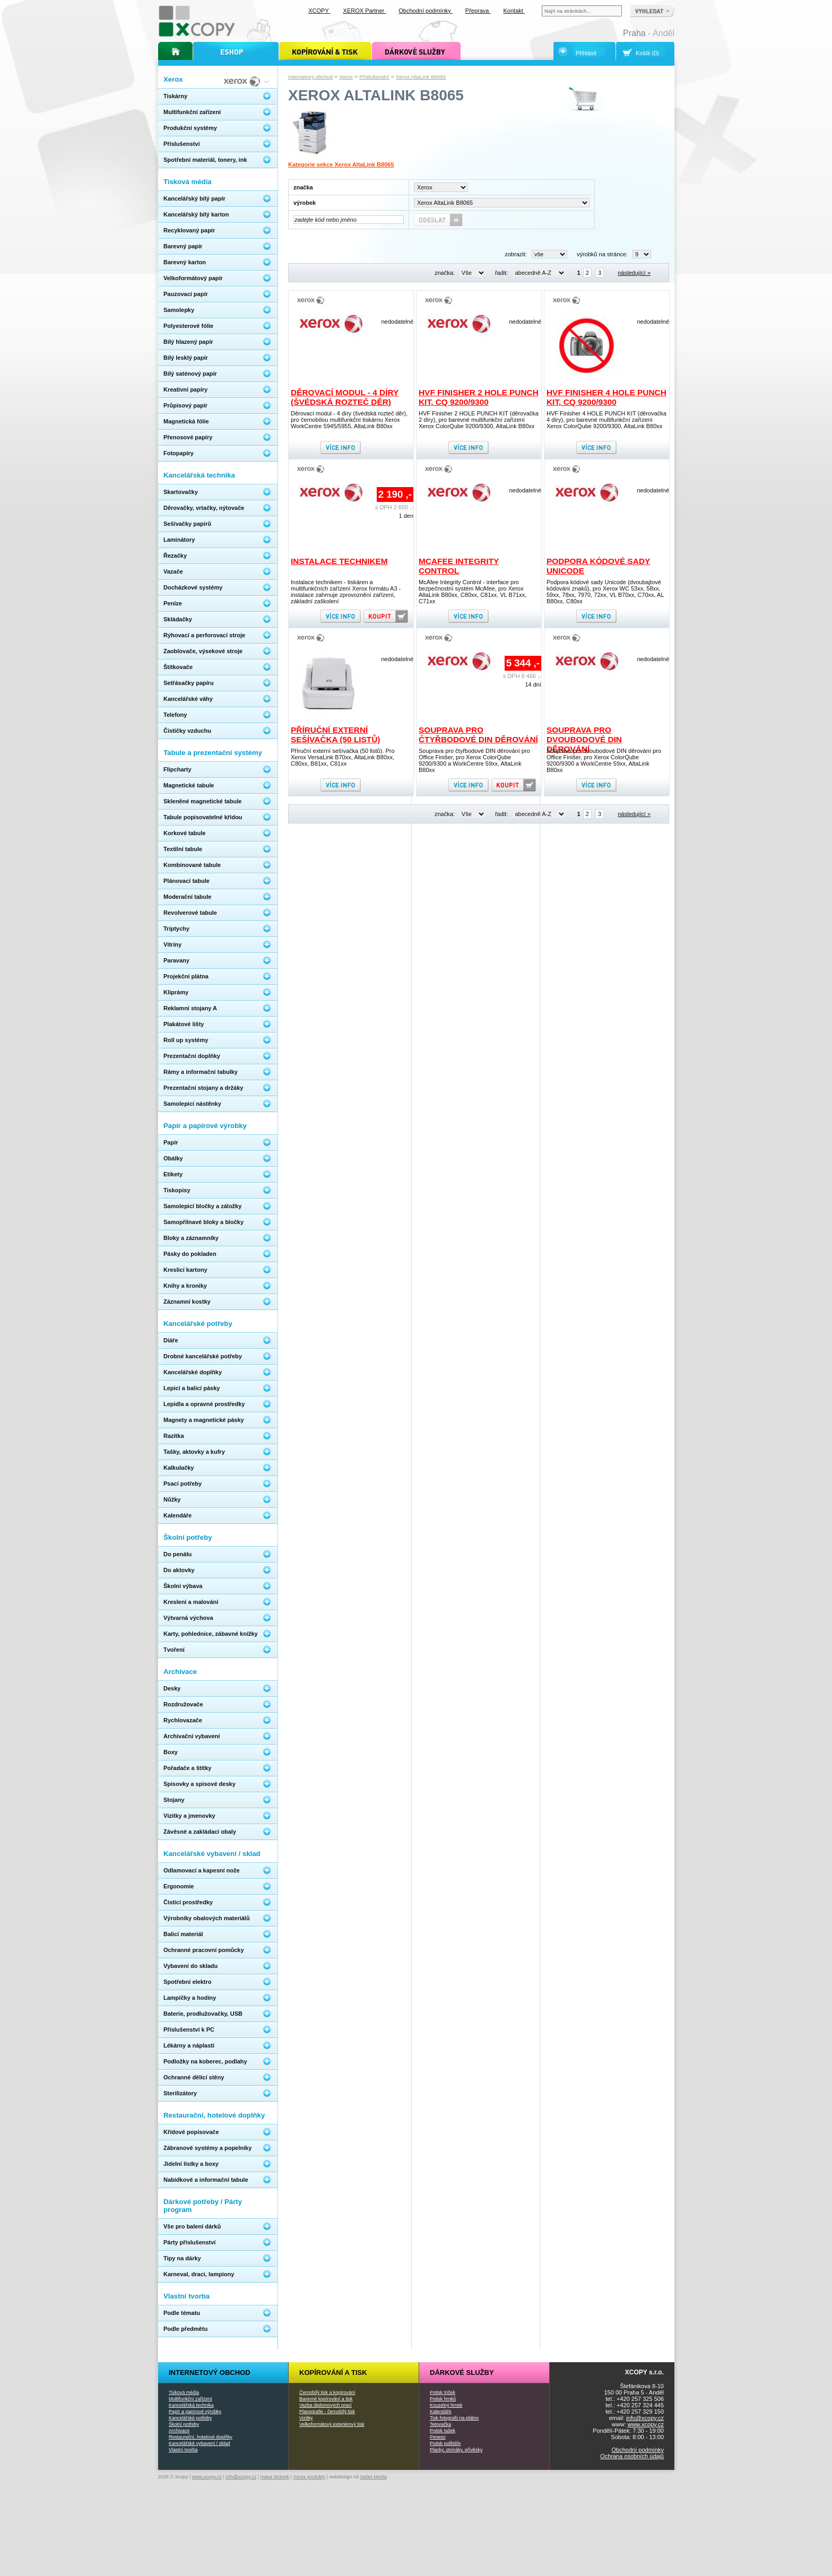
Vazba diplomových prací (325, 2405)
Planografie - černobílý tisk (327, 2411)
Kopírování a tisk (333, 2372)
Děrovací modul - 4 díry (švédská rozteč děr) (344, 397)
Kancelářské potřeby (190, 2418)
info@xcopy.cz (645, 2418)
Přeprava (478, 10)
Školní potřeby (184, 2424)
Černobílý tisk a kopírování (327, 2392)
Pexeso (438, 2437)
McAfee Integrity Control (459, 566)
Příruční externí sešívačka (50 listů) (335, 734)
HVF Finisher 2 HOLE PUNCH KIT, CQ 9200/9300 (479, 397)
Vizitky (306, 2418)
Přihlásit (586, 53)
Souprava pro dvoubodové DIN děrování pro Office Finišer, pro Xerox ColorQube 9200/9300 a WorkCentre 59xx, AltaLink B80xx (604, 760)
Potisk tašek (442, 2430)
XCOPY (319, 10)
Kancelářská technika (191, 2405)
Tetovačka (440, 2424)
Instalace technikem (339, 561)
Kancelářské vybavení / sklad (199, 2443)
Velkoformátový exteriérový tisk (332, 2424)
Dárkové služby (462, 2372)
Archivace (179, 2430)
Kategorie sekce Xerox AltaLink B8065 (341, 164)
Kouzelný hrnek (446, 2405)
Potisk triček (442, 2392)
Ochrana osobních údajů (632, 2456)
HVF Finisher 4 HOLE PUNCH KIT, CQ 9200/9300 (606, 397)
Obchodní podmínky (638, 2450)
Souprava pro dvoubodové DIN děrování (584, 739)
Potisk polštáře (445, 2443)
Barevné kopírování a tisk (326, 2398)
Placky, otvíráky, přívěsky (456, 2449)
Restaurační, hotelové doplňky (200, 2437)
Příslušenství (374, 77)
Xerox (346, 77)
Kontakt (514, 10)
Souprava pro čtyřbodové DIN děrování (478, 734)
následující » (634, 273)
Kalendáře (441, 2411)
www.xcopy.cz (646, 2424)
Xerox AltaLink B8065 (421, 77)
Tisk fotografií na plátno (454, 2418)
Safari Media (373, 2476)
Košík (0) (647, 53)
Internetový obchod (310, 77)
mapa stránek (275, 2476)
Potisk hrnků (443, 2398)
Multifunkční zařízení (190, 2398)
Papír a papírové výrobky (195, 2411)
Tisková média (184, 2392)
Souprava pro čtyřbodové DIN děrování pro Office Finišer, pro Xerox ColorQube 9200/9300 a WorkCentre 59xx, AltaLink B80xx (474, 760)
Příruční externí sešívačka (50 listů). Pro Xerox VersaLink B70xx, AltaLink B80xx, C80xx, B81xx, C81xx (343, 757)
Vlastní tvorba (183, 2449)
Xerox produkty (309, 2476)
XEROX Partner (364, 10)
